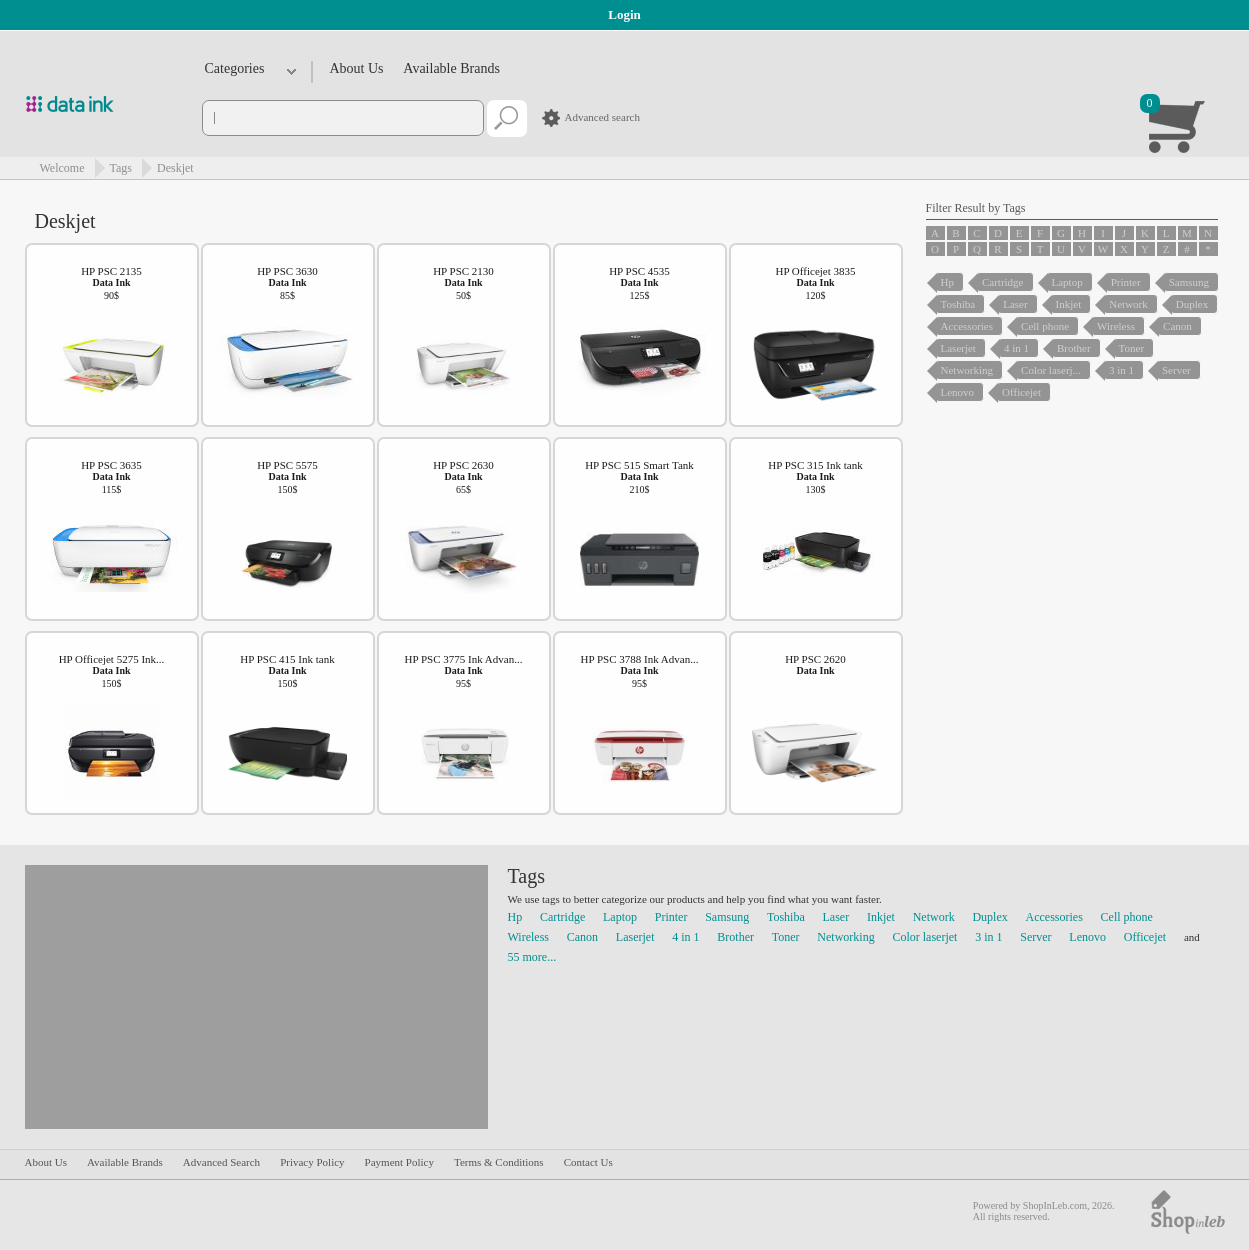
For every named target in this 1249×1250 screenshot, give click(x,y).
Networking (845, 937)
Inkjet (881, 917)
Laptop (620, 917)
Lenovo (1087, 937)
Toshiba (786, 917)
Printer (671, 917)
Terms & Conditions (499, 1162)
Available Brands (451, 68)
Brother (735, 937)
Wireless (529, 937)
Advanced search (602, 117)
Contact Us (588, 1162)
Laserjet (635, 937)
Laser (836, 917)
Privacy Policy (312, 1162)
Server (1035, 937)
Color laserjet (924, 937)
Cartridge (562, 917)
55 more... (532, 957)
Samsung (727, 917)
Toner (786, 937)
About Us (357, 68)
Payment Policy (399, 1162)
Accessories (1054, 917)
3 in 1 (988, 937)
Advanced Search (221, 1162)
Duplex (989, 917)
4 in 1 (685, 937)
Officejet (1145, 937)
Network (934, 917)
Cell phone (1127, 917)
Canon (582, 937)
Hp (515, 917)
